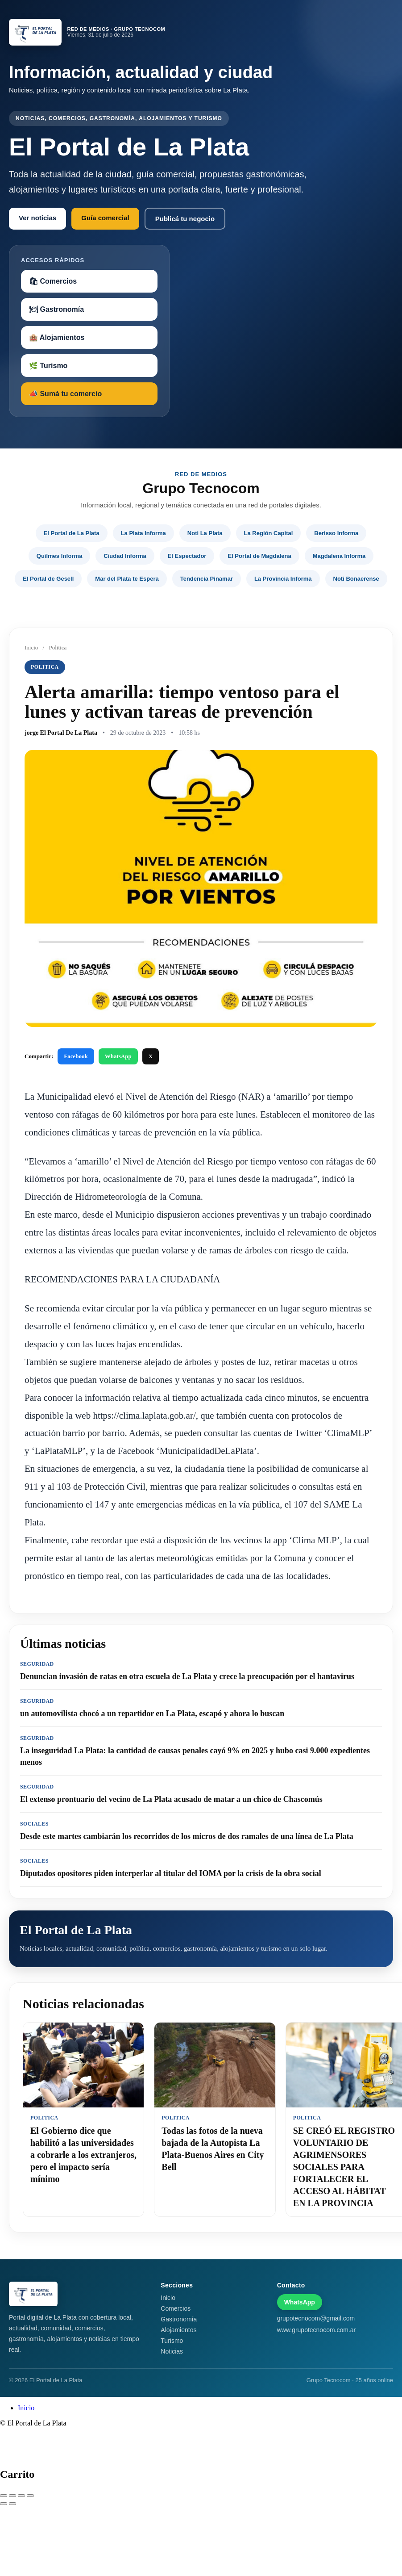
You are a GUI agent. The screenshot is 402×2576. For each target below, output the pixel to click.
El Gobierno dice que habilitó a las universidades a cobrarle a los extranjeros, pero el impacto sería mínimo (83, 2155)
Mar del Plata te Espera (126, 578)
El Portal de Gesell (48, 578)
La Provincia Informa (283, 578)
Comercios (176, 2308)
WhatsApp (118, 1056)
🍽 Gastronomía (56, 309)
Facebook (75, 1056)
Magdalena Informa (339, 556)
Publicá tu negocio (185, 218)
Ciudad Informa (125, 556)
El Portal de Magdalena (259, 556)
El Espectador (187, 556)
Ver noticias (37, 218)
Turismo (172, 2340)
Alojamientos (178, 2329)
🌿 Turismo (48, 365)
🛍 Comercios (53, 281)
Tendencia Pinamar (206, 578)
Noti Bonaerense (356, 578)
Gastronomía (179, 2319)
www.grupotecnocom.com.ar (316, 2329)
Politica (57, 647)
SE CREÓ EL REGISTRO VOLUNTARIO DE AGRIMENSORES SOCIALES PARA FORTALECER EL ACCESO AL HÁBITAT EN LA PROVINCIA (344, 2167)
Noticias (172, 2351)
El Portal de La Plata (71, 533)
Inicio (31, 647)
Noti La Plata (205, 533)
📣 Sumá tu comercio (65, 394)
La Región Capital (268, 533)
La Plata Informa (143, 533)
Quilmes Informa (60, 556)
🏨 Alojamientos (56, 337)
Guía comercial (105, 218)
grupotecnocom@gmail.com (316, 2318)
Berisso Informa (336, 533)
